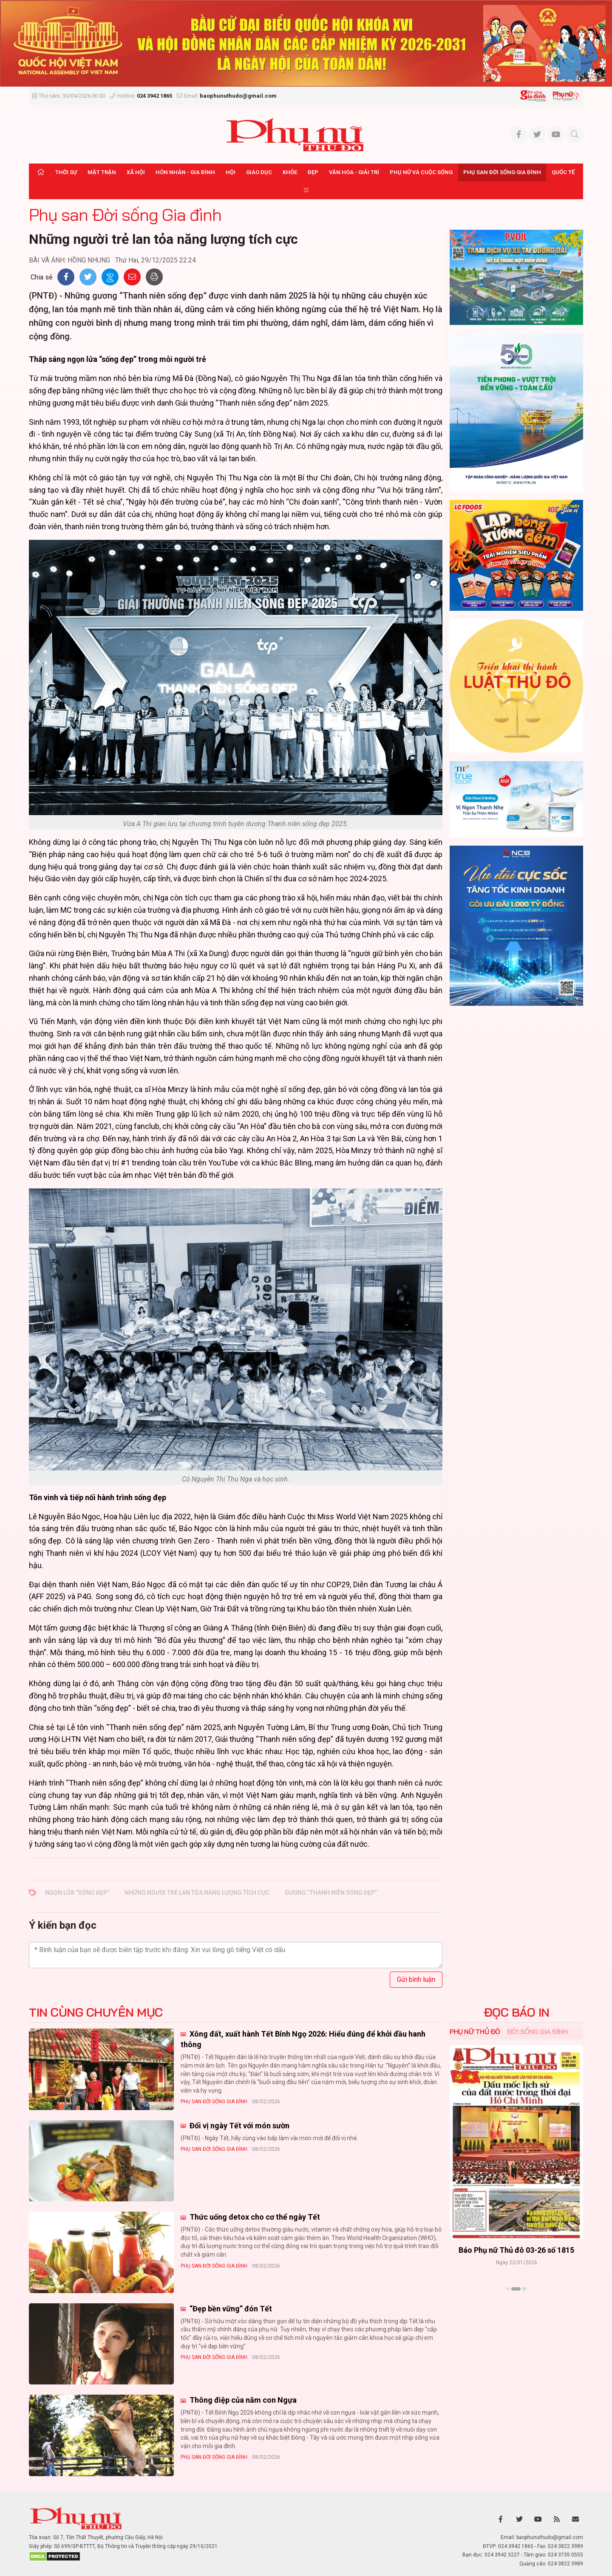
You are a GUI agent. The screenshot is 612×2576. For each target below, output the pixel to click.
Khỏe (290, 172)
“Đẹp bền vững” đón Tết (230, 2308)
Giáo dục (259, 172)
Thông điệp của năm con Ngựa (242, 2399)
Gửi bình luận (416, 1979)
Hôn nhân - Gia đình (185, 172)
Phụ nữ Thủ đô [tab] (475, 2031)
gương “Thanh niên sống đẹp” (331, 1892)
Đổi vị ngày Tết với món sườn (238, 2125)
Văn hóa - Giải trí (354, 172)
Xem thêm (516, 2303)
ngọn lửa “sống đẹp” (77, 1892)
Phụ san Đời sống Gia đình (502, 172)
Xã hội (136, 172)
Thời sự (66, 172)
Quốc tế (563, 172)
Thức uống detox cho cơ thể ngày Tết (254, 2216)
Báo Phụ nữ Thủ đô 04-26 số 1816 (516, 2250)
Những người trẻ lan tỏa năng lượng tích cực (197, 1892)
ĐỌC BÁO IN (517, 2012)
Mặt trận (102, 172)
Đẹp (313, 172)
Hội (230, 172)
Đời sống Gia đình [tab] (537, 2031)
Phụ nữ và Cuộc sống (421, 172)
